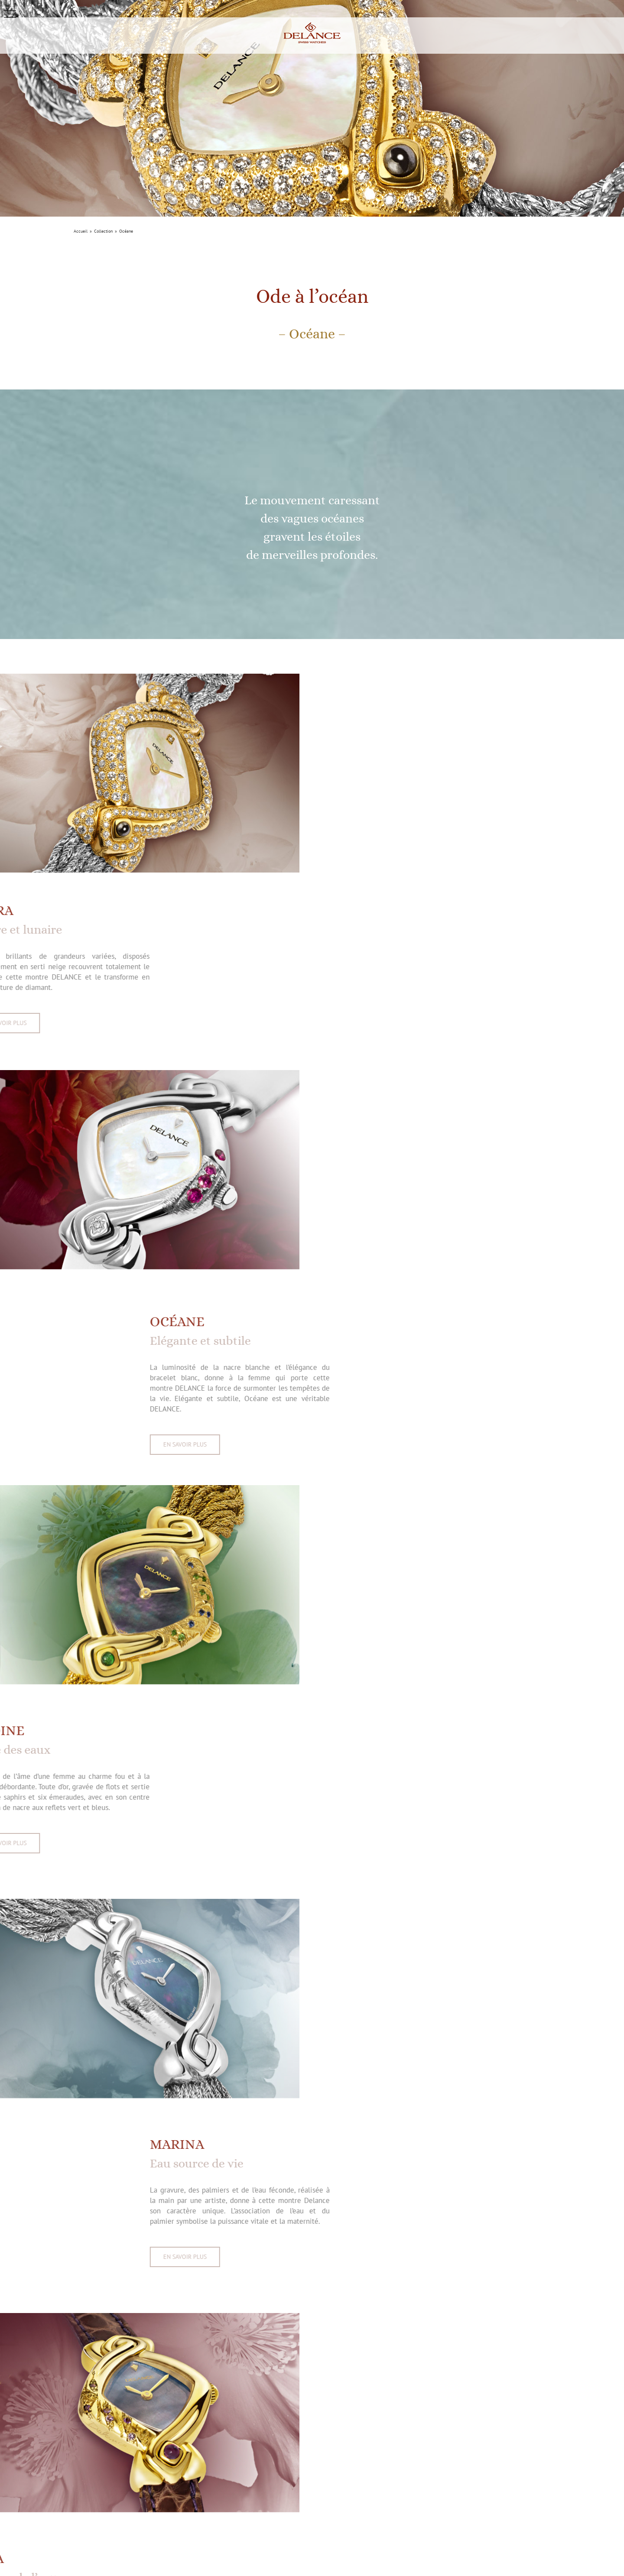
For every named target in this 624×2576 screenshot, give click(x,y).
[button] (10, 14)
